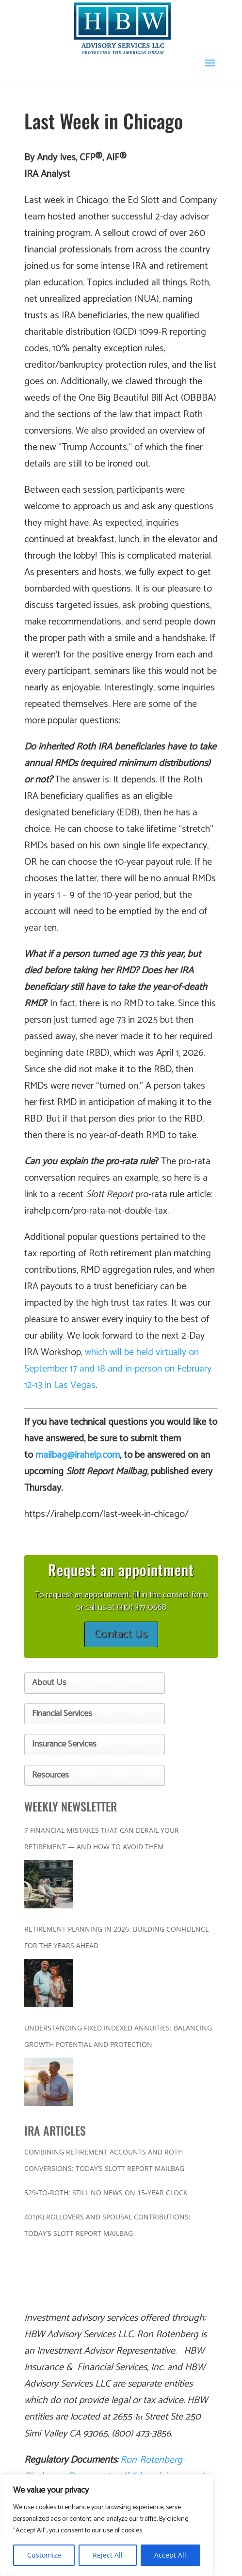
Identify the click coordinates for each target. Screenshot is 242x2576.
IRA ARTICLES (55, 2130)
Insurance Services (64, 1744)
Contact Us (121, 1634)
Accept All (170, 2555)
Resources (50, 1775)
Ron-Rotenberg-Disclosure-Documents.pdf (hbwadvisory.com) (114, 2468)
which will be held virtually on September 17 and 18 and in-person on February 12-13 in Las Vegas (117, 1368)
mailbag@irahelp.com (77, 1455)
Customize (44, 2555)
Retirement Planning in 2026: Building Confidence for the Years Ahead (116, 1937)
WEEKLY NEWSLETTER (70, 1806)
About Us (49, 1682)
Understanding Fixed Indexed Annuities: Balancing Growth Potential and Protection (118, 2036)
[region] (106, 2525)
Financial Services (62, 1713)
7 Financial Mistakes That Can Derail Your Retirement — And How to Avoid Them (101, 1838)
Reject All (108, 2555)
